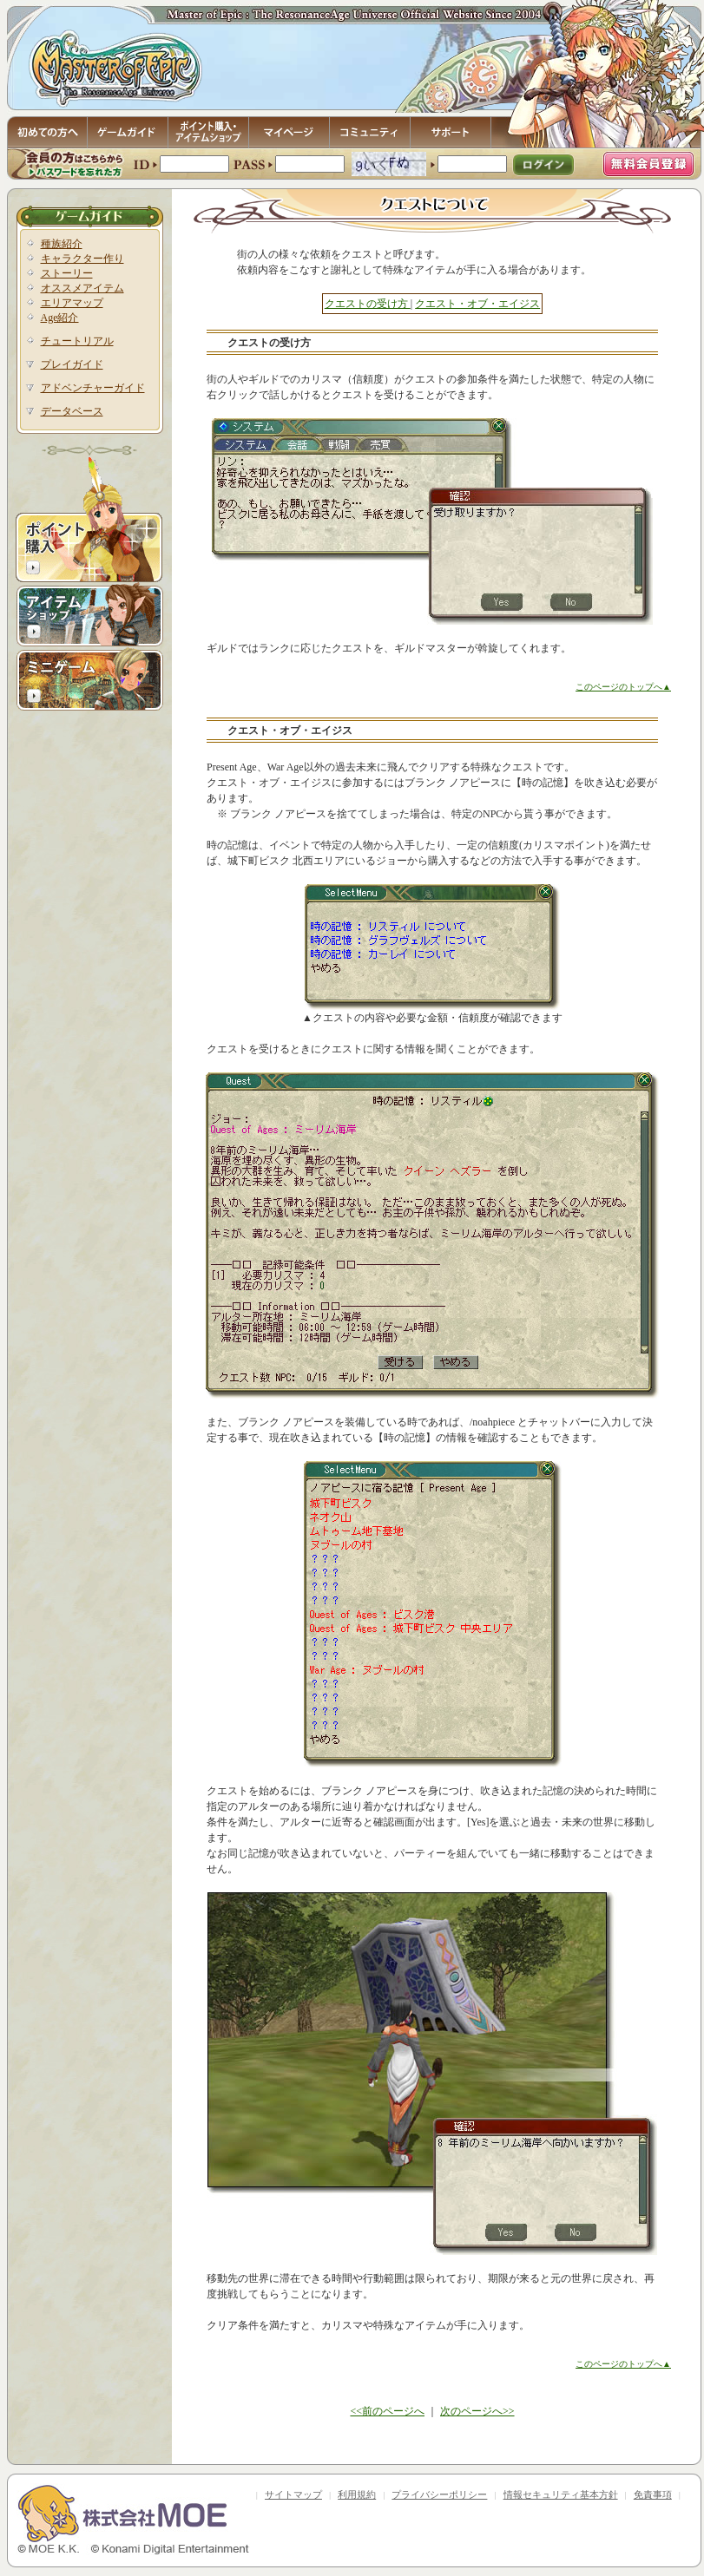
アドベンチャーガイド (93, 388)
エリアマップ (72, 303)
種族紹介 (61, 244)
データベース (72, 411)
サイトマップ (293, 2494)
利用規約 (357, 2494)
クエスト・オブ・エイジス (477, 304)
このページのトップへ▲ (623, 687)
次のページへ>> (477, 2411)
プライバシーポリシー (439, 2494)
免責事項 (653, 2494)
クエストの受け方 (368, 304)
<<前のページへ (387, 2411)
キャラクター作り (82, 258)
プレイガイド (72, 364)
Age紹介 (60, 317)
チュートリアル (77, 341)
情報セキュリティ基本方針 (560, 2494)
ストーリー (67, 273)
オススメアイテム (82, 288)
